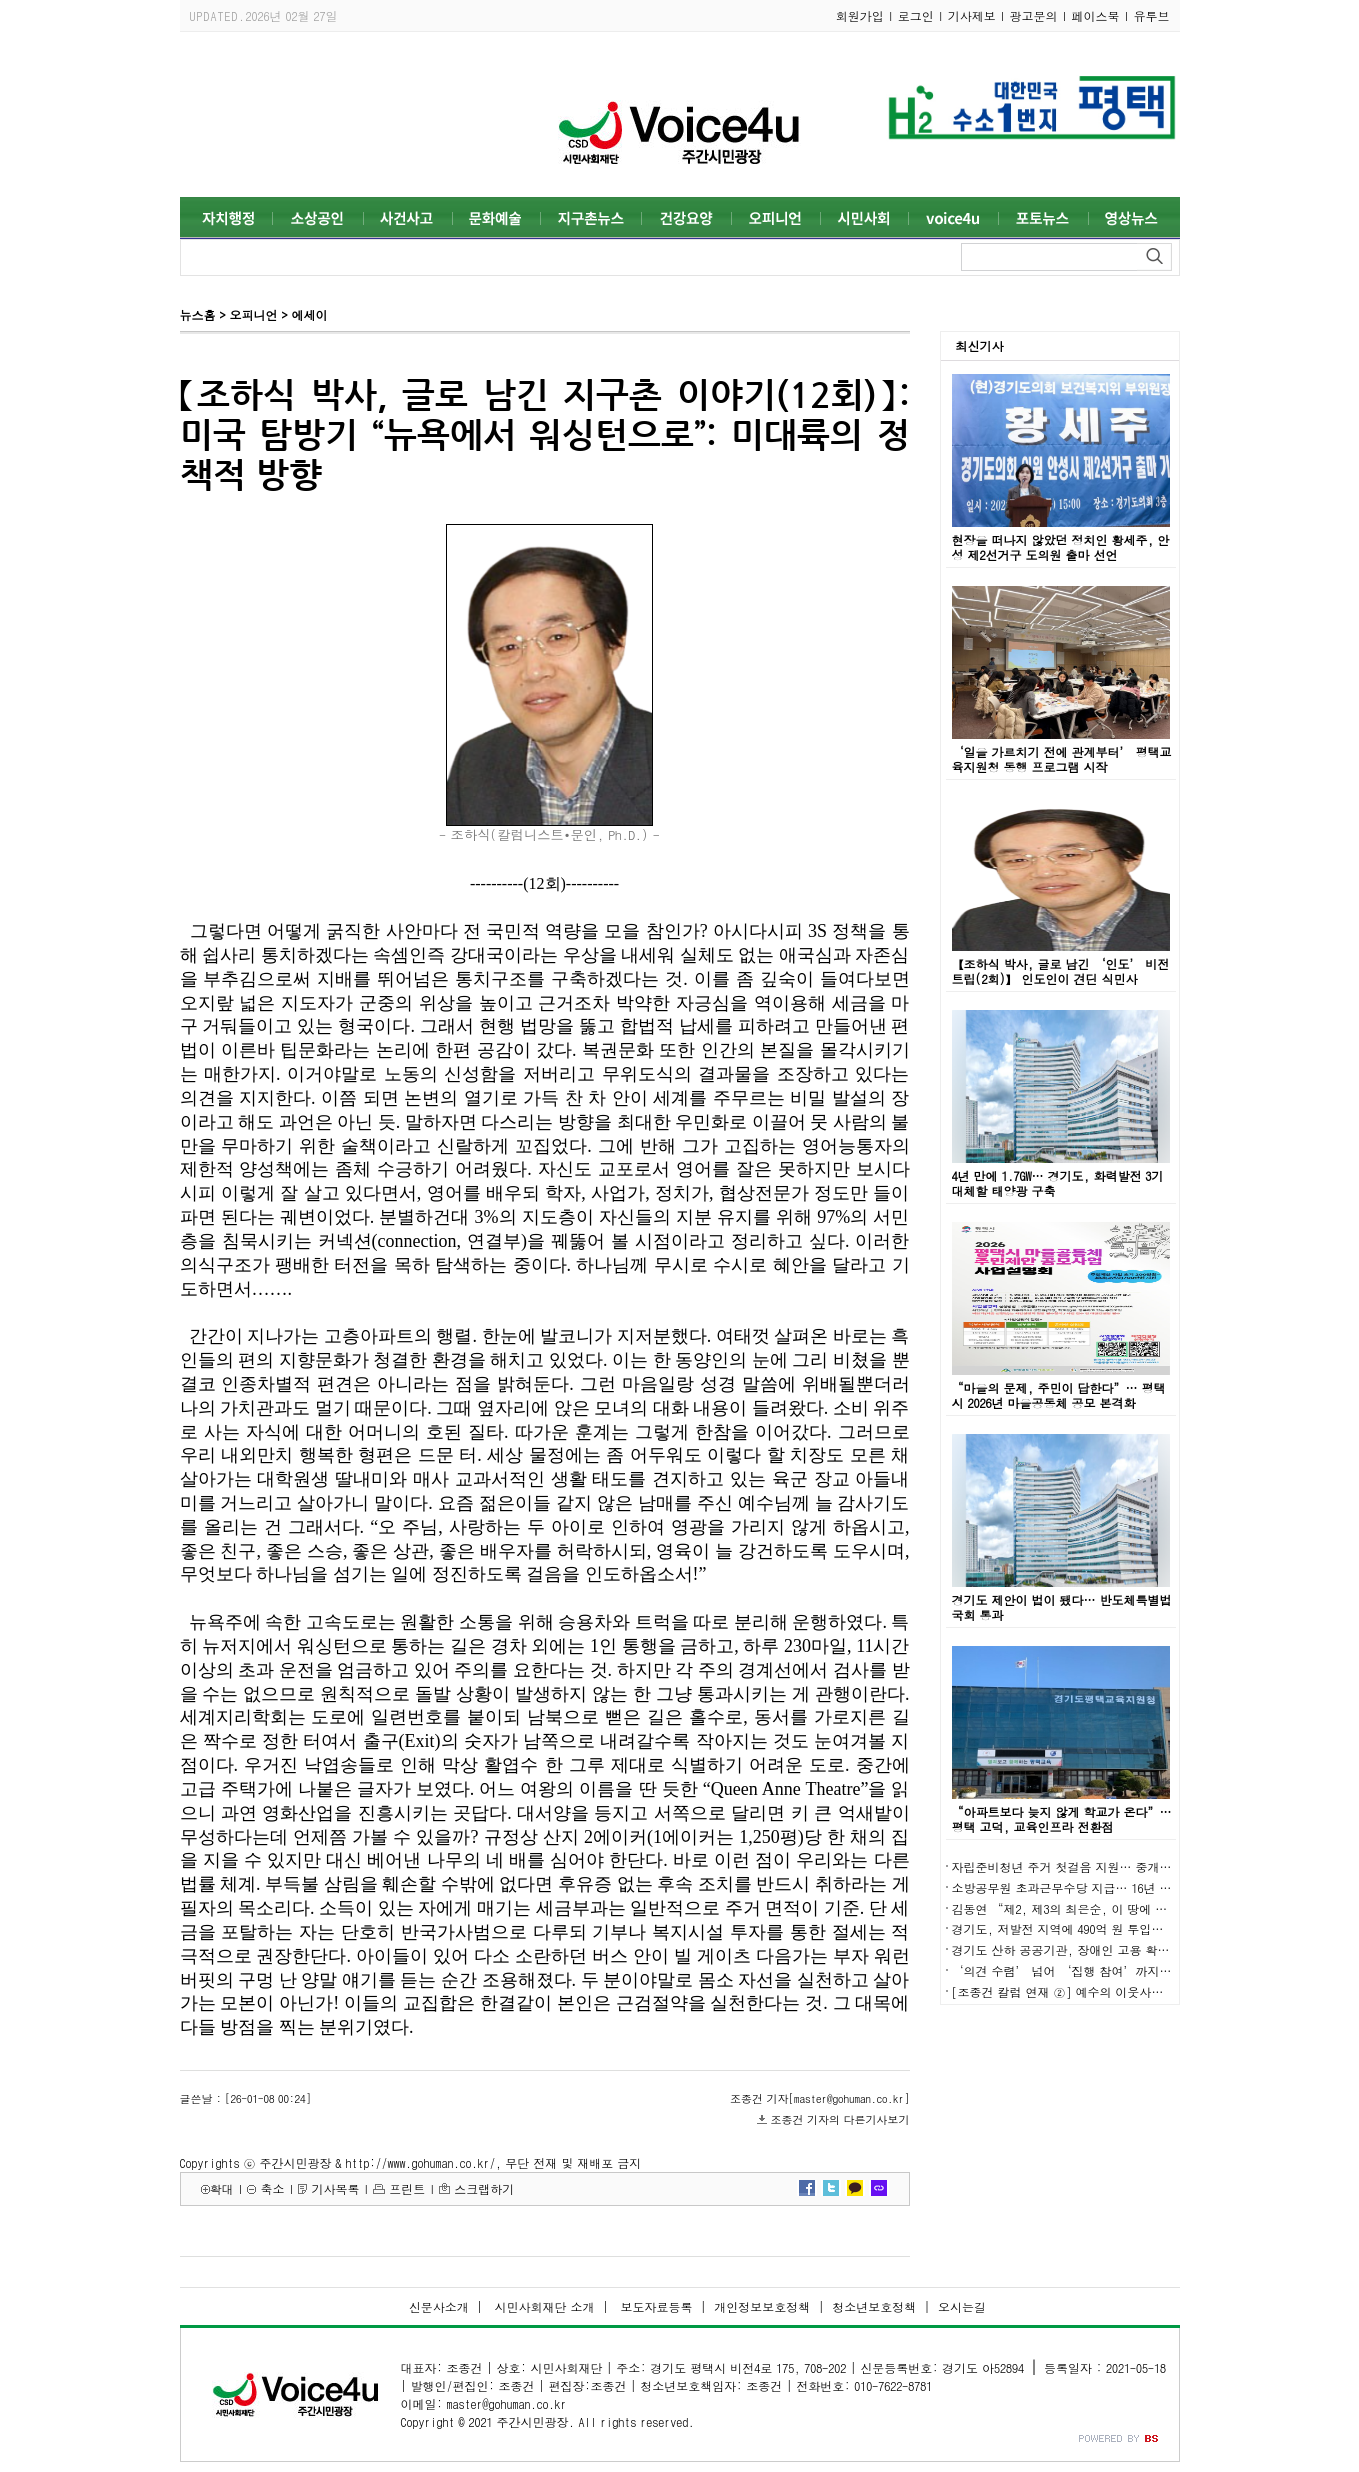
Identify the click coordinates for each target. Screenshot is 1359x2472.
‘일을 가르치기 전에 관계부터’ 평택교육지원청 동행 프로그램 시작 (1062, 759)
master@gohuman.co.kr (506, 2403)
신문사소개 (439, 2306)
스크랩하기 (484, 2188)
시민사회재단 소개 (543, 2306)
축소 (272, 2188)
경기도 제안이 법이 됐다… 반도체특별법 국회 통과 (1062, 1607)
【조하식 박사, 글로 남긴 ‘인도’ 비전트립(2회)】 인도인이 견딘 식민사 (1061, 971)
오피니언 (253, 314)
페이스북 (1096, 15)
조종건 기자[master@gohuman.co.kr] (819, 2098)
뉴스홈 (198, 314)
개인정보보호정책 (762, 2306)
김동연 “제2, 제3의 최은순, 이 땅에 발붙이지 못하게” (1104, 1908)
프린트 (407, 2188)
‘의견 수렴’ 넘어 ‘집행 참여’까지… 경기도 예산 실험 (1110, 1970)
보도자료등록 (654, 2306)
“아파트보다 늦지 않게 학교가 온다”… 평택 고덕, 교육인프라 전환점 (1062, 1819)
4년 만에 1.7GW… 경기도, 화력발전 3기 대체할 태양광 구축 (1058, 1183)
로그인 (916, 15)
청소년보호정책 (874, 2306)
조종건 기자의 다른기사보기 (840, 2119)
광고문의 (1034, 15)
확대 (222, 2188)
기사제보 (972, 15)
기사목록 (335, 2188)
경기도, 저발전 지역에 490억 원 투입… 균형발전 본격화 (1104, 1928)
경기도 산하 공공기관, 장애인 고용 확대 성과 (1075, 1949)
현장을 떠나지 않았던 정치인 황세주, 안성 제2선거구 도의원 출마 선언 (1061, 547)
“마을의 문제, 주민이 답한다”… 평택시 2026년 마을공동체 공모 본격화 (1059, 1395)
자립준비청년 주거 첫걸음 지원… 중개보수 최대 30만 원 (1104, 1866)
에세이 (309, 314)
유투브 (1152, 15)
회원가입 (860, 15)
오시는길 (962, 2306)
